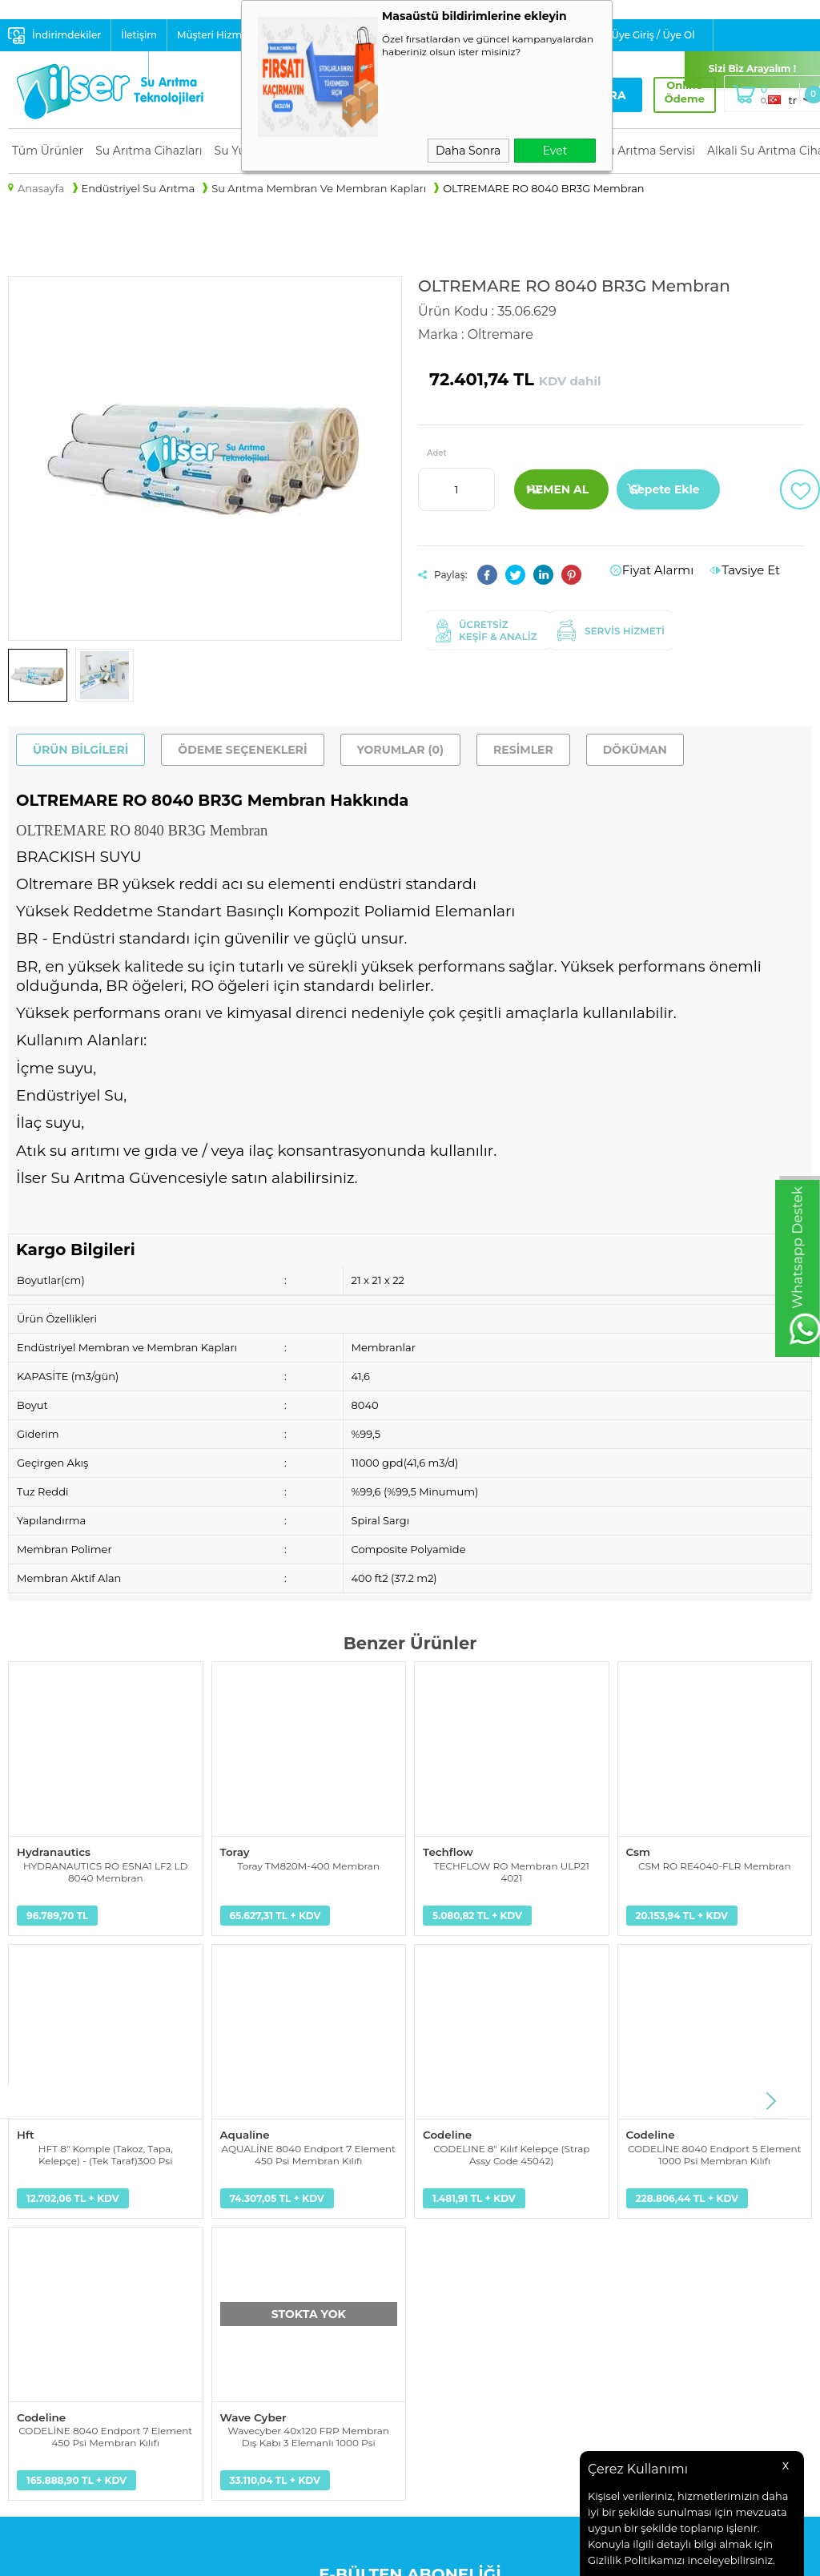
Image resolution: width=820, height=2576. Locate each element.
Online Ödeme (673, 92)
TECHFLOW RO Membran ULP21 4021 (511, 1870)
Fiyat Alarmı (670, 570)
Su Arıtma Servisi (648, 150)
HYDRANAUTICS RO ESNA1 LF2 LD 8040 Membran (105, 1870)
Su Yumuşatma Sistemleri (75, 2240)
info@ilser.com (619, 2265)
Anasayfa (441, 2220)
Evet (555, 150)
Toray (234, 1851)
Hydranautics (52, 1851)
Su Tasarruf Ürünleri (59, 2340)
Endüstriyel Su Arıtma (65, 2280)
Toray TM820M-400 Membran (308, 1864)
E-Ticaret (358, 2556)
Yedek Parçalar (46, 2260)
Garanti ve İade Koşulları (275, 2320)
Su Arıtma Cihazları (148, 150)
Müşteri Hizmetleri (222, 35)
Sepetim (440, 2300)
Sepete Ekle (665, 489)
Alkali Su (30, 2320)
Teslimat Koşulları (258, 2260)
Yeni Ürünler (450, 2240)
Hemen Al (557, 489)
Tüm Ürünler (47, 150)
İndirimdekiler (66, 35)
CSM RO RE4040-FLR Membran (714, 1864)
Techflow (447, 1851)
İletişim (139, 35)
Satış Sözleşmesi (255, 2300)
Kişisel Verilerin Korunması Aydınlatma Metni (282, 2230)
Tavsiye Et (755, 570)
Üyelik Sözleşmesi (259, 2280)
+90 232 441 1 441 (624, 2303)
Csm (637, 1851)
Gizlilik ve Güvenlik (261, 2340)
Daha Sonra (468, 150)
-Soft (321, 2556)
